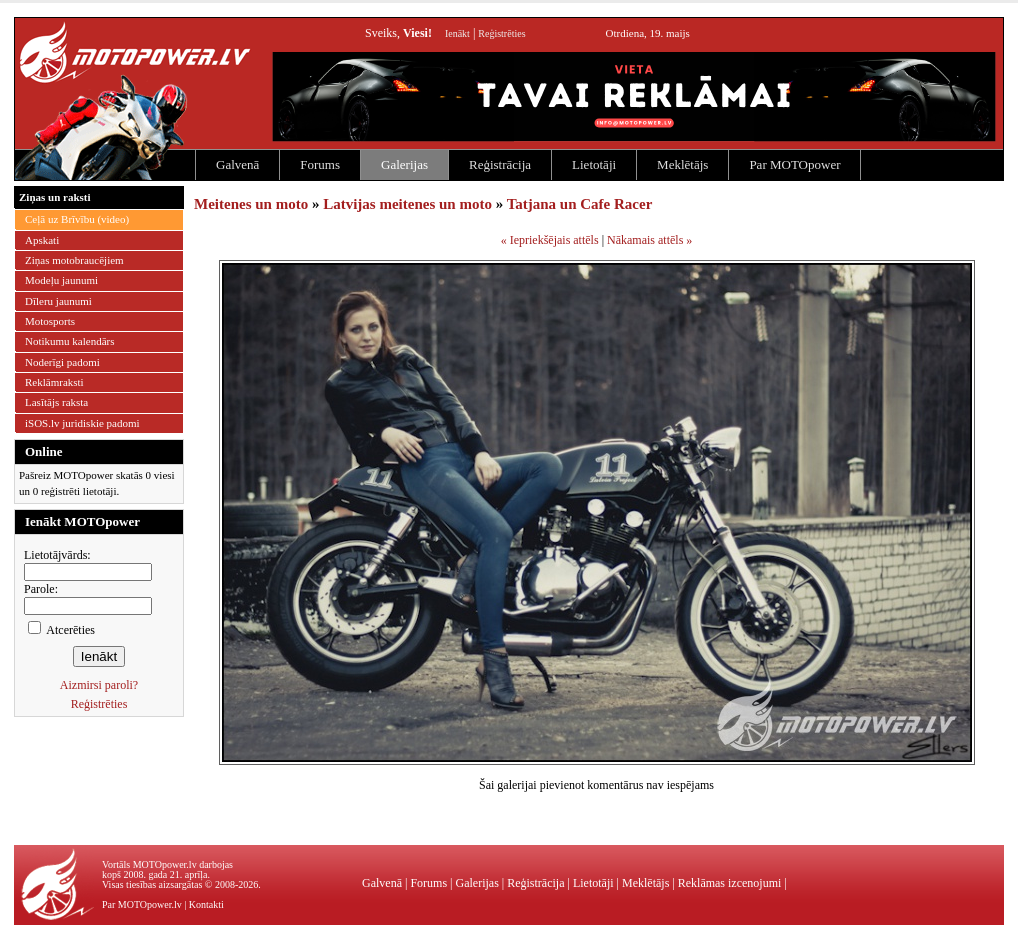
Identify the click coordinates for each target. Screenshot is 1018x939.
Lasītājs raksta (56, 402)
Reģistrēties (501, 33)
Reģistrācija (500, 164)
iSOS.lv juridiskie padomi (82, 423)
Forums (320, 164)
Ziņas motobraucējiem (74, 260)
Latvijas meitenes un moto (407, 204)
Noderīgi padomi (62, 362)
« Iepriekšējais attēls (550, 240)
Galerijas (404, 164)
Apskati (42, 240)
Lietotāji (594, 164)
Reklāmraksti (54, 382)
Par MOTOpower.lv (142, 904)
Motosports (50, 321)
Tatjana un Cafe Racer (580, 204)
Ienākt (457, 33)
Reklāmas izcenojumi (730, 883)
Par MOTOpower (794, 164)
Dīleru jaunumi (58, 301)
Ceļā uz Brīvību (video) (77, 219)
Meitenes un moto (251, 204)
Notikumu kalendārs (70, 341)
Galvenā (237, 164)
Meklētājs (682, 164)
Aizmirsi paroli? (99, 685)
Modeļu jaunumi (61, 280)
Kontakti (206, 904)
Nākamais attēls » (649, 240)
